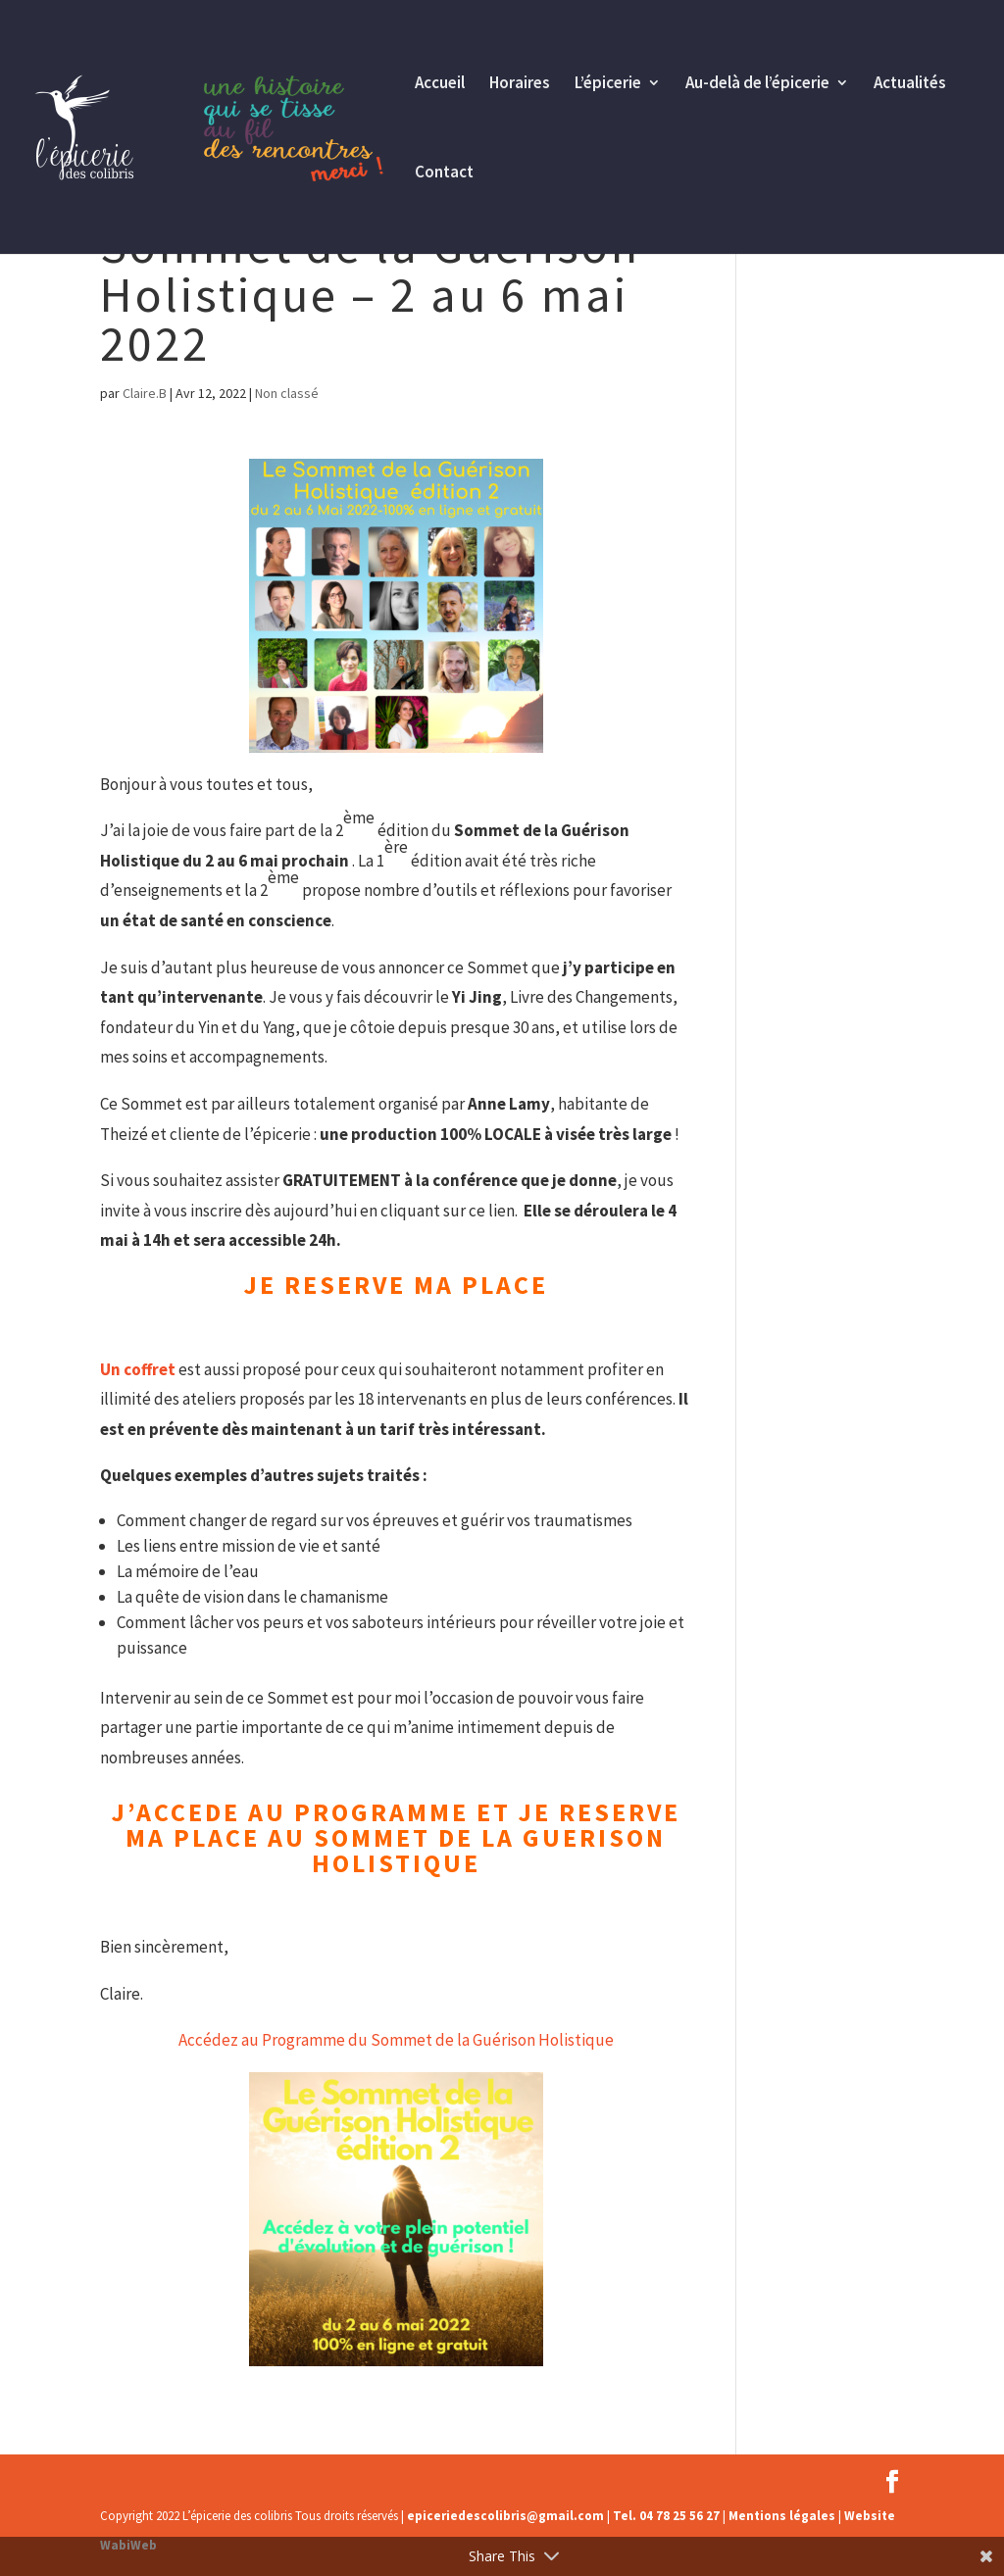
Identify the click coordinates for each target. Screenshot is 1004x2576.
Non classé (287, 393)
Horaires (519, 84)
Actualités (910, 84)
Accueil (440, 84)
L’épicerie (608, 84)
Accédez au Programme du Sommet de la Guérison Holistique (396, 2040)
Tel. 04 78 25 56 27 (666, 2515)
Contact (444, 173)
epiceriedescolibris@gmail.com (505, 2515)
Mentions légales (781, 2515)
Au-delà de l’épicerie (757, 84)
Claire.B (145, 393)
